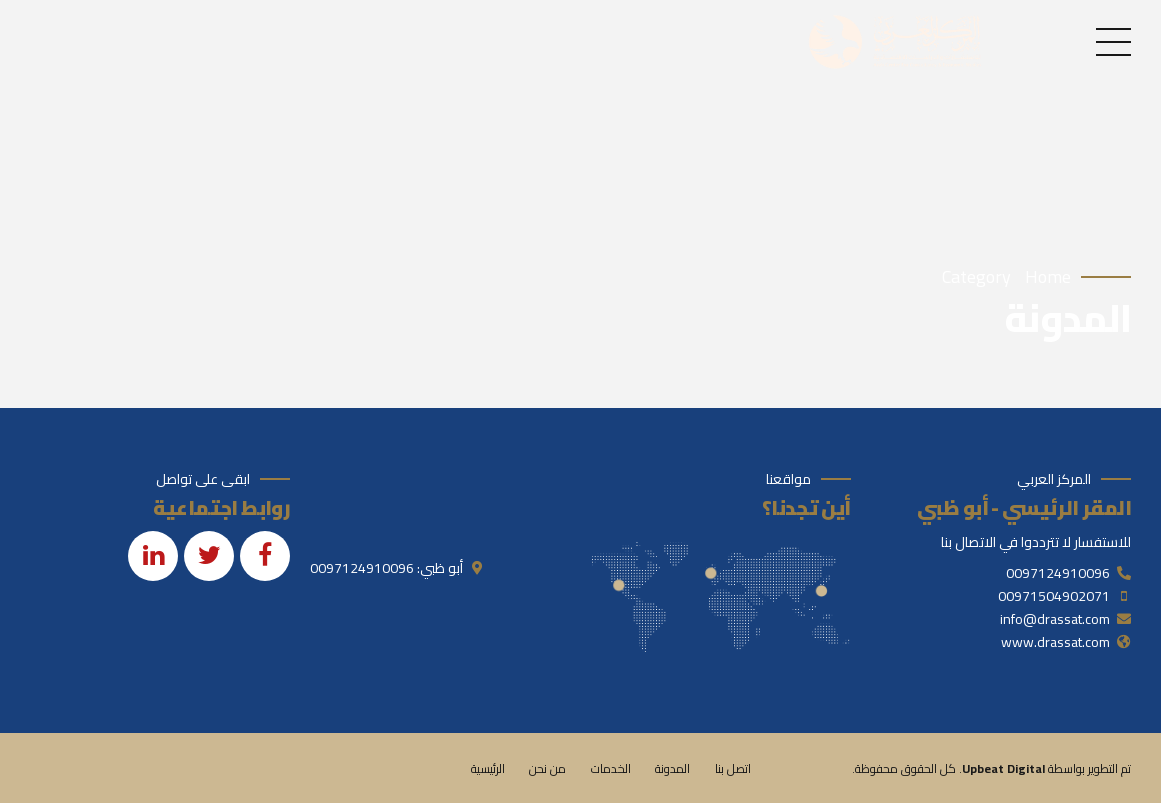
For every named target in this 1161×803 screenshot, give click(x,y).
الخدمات (611, 768)
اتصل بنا (733, 768)
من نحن (547, 768)
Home (1048, 277)
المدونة (672, 768)
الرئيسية (488, 768)
